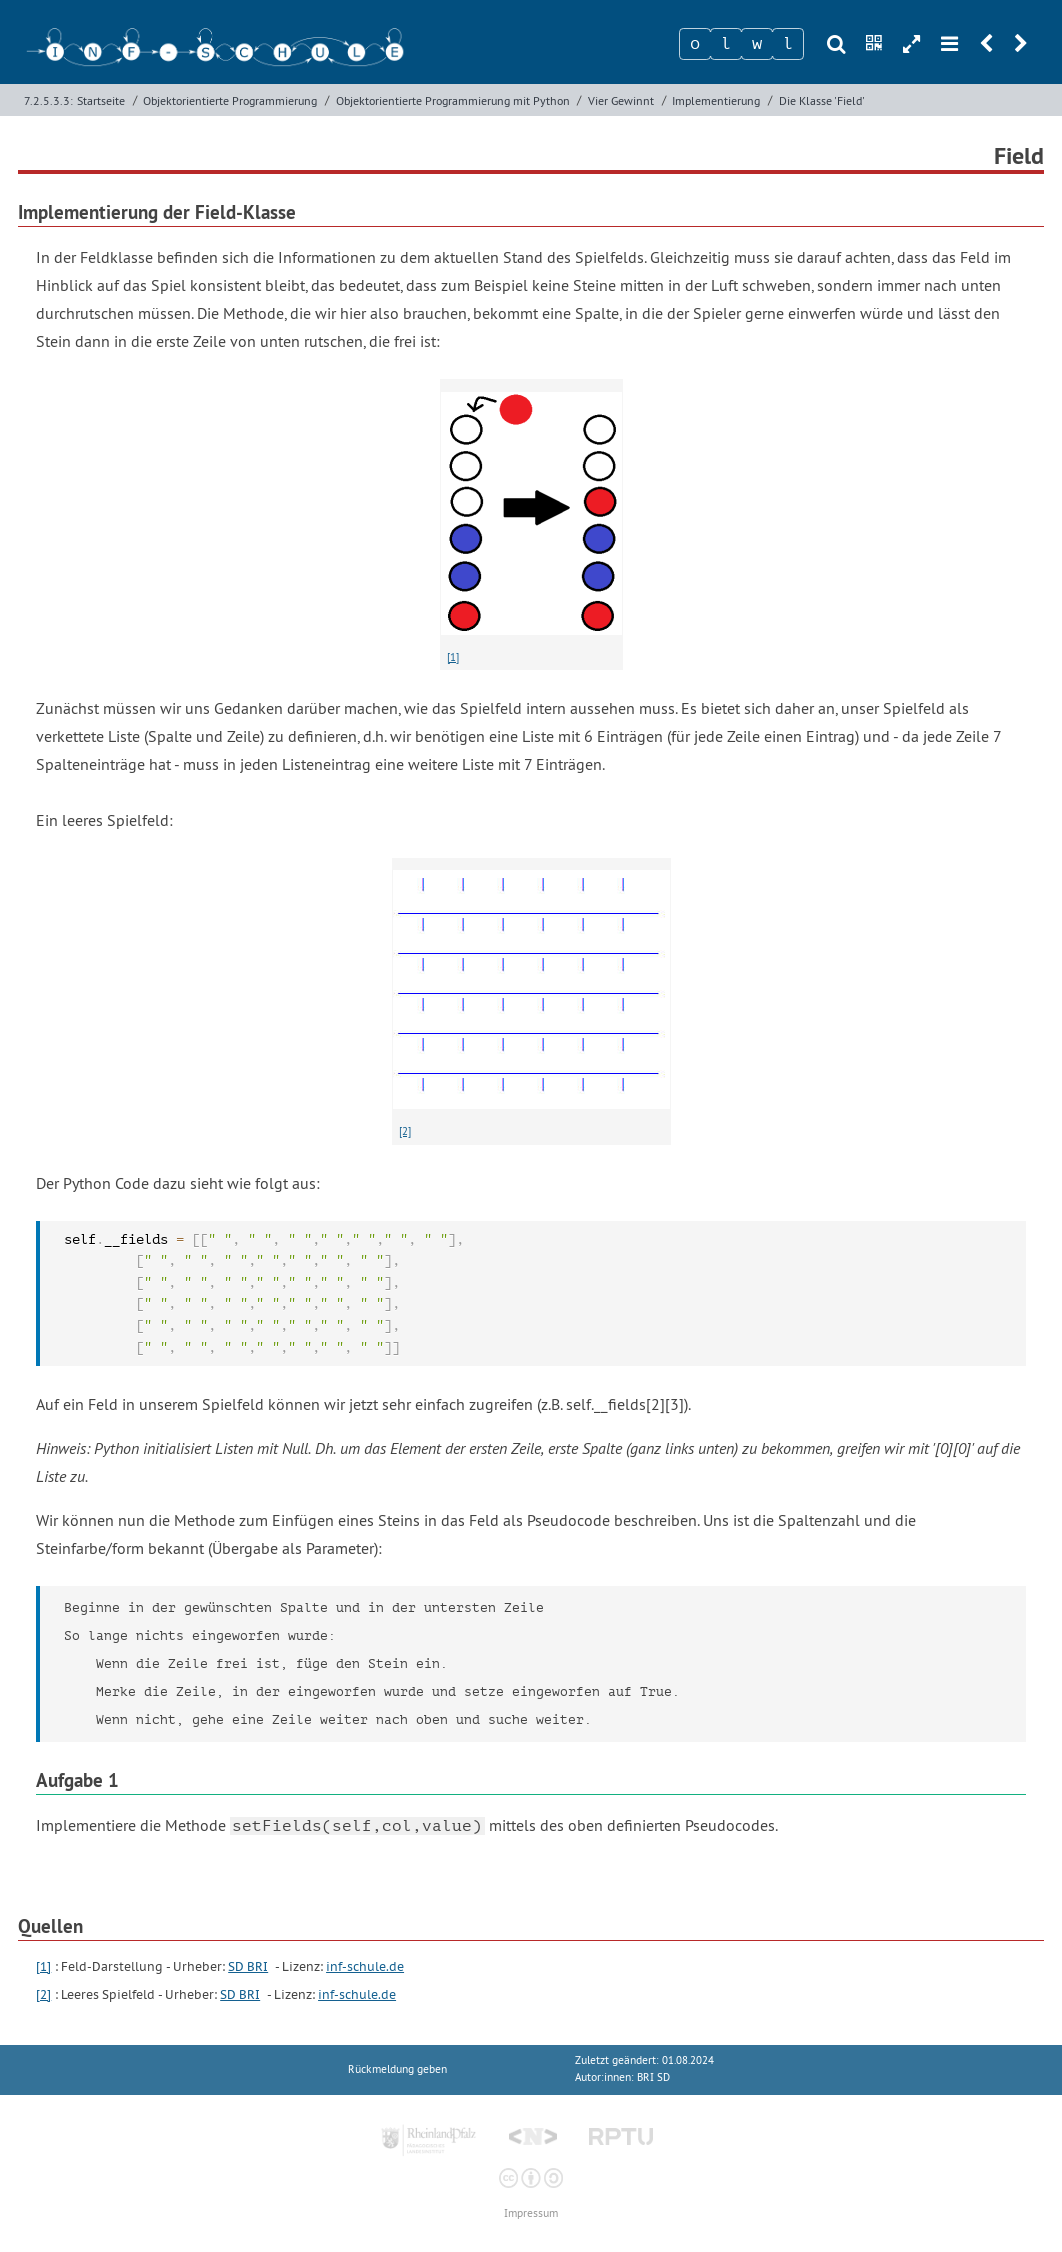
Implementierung (716, 100)
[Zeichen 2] (726, 44)
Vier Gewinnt (621, 100)
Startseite (101, 100)
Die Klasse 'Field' (822, 100)
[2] (405, 1131)
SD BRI (248, 1966)
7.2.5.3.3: (48, 100)
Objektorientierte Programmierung (230, 100)
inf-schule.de (365, 1966)
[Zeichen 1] (695, 44)
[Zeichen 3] (757, 44)
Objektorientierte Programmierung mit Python (453, 100)
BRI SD (653, 2077)
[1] (453, 657)
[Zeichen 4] (788, 44)
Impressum (531, 2213)
